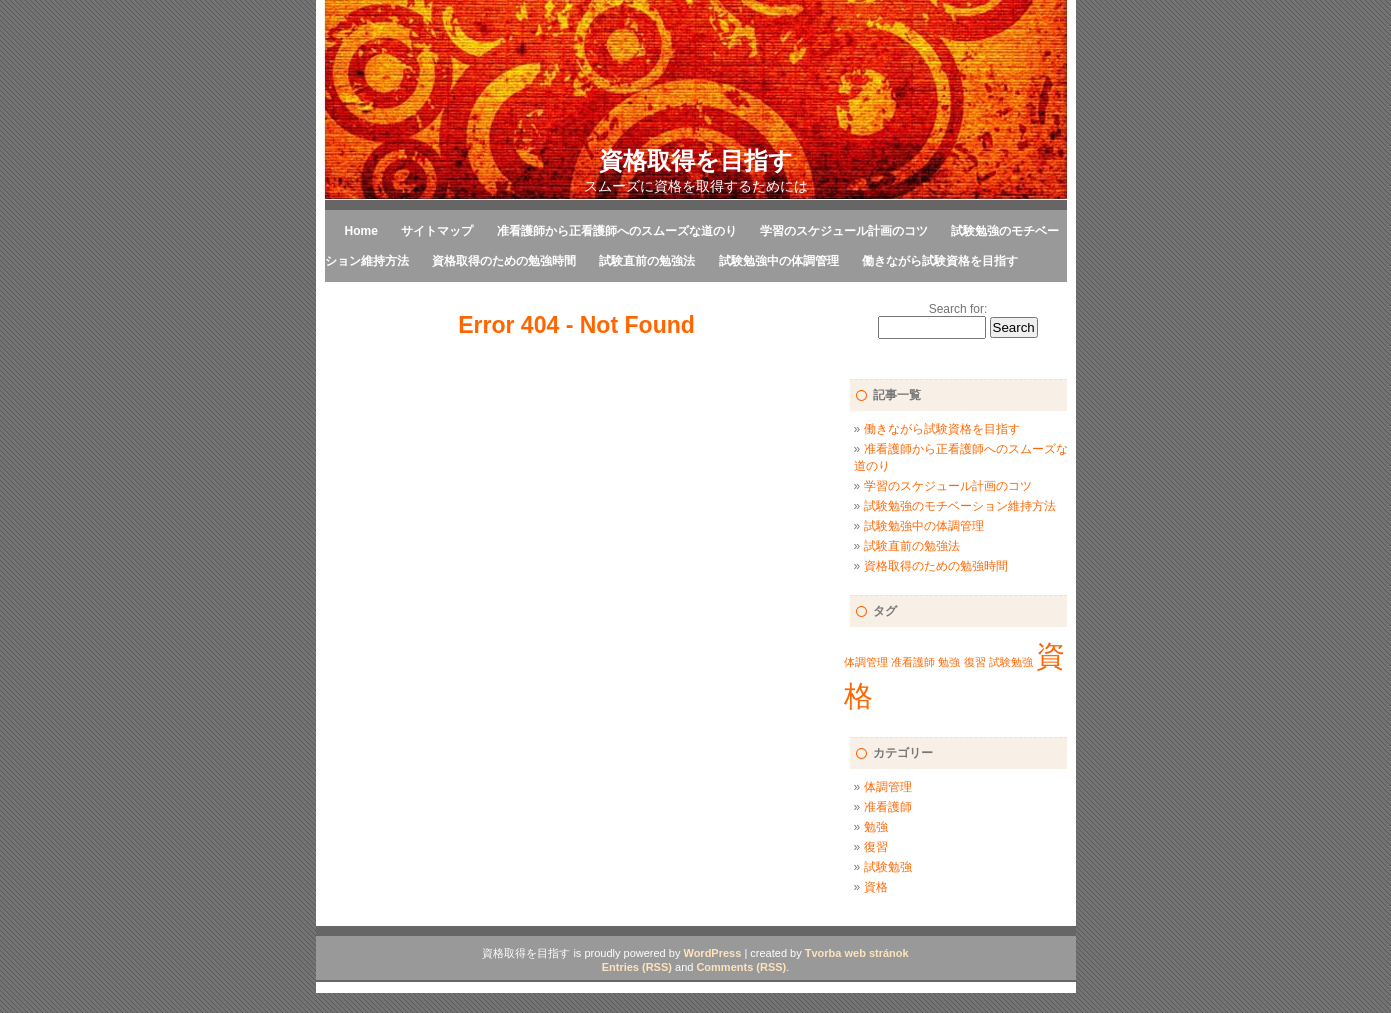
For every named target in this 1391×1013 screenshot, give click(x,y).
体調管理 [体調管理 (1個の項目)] (866, 662)
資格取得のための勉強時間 (504, 261)
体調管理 (888, 787)
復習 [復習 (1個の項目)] (975, 662)
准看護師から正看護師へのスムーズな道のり (617, 231)
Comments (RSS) (741, 967)
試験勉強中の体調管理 (779, 261)
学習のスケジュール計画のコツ (844, 231)
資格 (876, 887)
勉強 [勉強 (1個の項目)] (949, 662)
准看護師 (888, 807)
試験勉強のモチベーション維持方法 (960, 506)
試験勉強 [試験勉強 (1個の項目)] (1011, 662)
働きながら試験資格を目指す (940, 261)
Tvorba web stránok (857, 953)
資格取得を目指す (696, 160)
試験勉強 (888, 867)
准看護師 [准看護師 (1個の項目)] (913, 662)
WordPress (712, 953)
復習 (876, 847)
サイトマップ (437, 231)
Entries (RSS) (637, 967)
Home (361, 231)
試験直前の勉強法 (647, 261)
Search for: (958, 309)
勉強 (876, 827)
